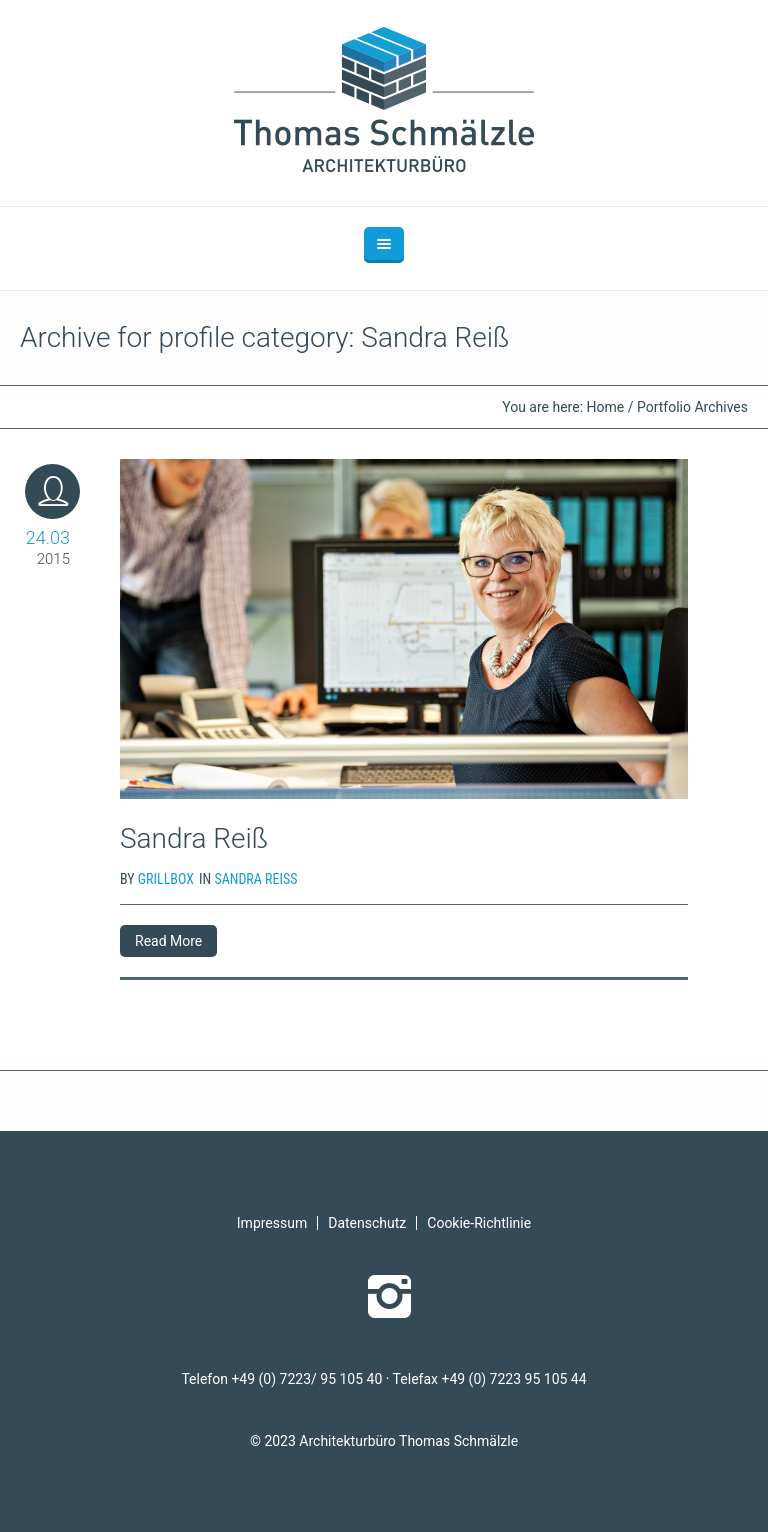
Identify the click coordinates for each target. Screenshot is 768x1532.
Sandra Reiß (194, 838)
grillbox (166, 879)
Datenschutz (367, 1223)
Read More (168, 941)
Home (606, 407)
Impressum (272, 1223)
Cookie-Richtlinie (479, 1223)
